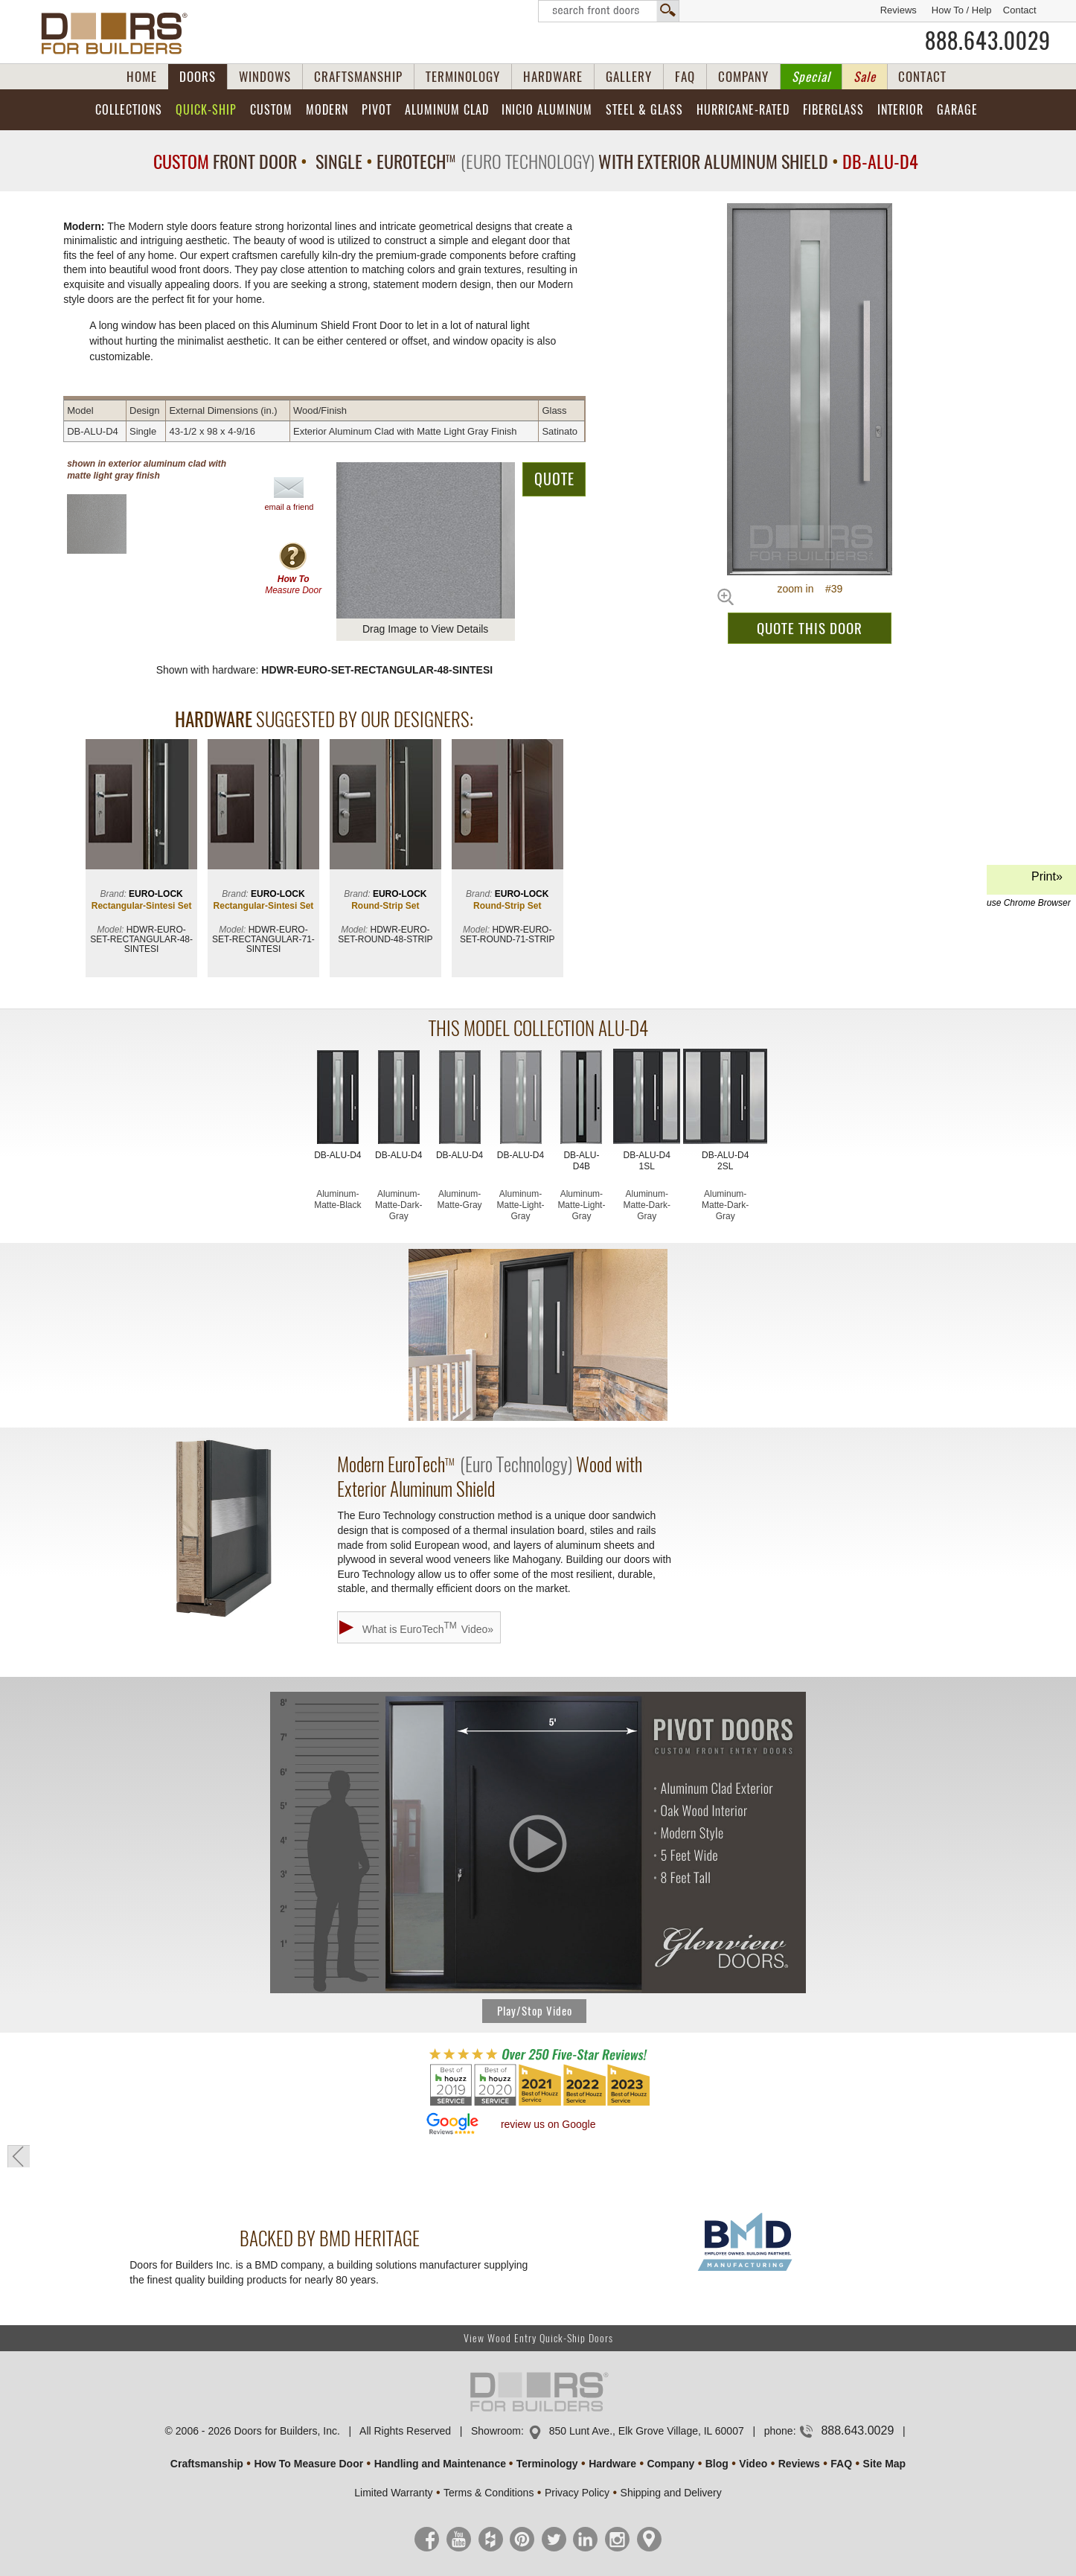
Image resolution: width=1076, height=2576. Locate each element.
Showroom (496, 2431)
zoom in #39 (809, 589)
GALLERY (629, 77)
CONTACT (922, 77)
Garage (957, 110)
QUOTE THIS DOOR (809, 628)
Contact (1020, 10)
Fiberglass (833, 110)
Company (670, 2464)
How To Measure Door (308, 2464)
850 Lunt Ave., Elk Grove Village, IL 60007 (646, 2431)
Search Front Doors (609, 11)
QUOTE (554, 479)
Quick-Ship (206, 110)
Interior (900, 110)
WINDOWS (265, 77)
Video (753, 2464)
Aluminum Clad (447, 110)
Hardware (612, 2464)
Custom (271, 110)
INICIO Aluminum (547, 110)
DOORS (197, 77)
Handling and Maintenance (440, 2464)
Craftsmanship (206, 2464)
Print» (1029, 882)
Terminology (547, 2464)
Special (811, 77)
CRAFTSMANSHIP (358, 77)
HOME (142, 77)
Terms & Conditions (488, 2493)
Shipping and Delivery (671, 2493)
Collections (128, 110)
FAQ (685, 77)
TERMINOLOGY (463, 77)
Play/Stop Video (534, 2011)
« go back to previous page (18, 2156)
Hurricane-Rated (743, 110)
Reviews (898, 10)
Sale (865, 77)
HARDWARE (553, 77)
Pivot (376, 110)
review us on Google (548, 2124)
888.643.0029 (988, 41)
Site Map (884, 2464)
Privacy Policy (577, 2493)
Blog (716, 2464)
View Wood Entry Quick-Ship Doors (538, 2338)
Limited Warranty (393, 2493)
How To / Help (962, 10)
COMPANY (743, 77)
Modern (327, 110)
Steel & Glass (644, 110)
